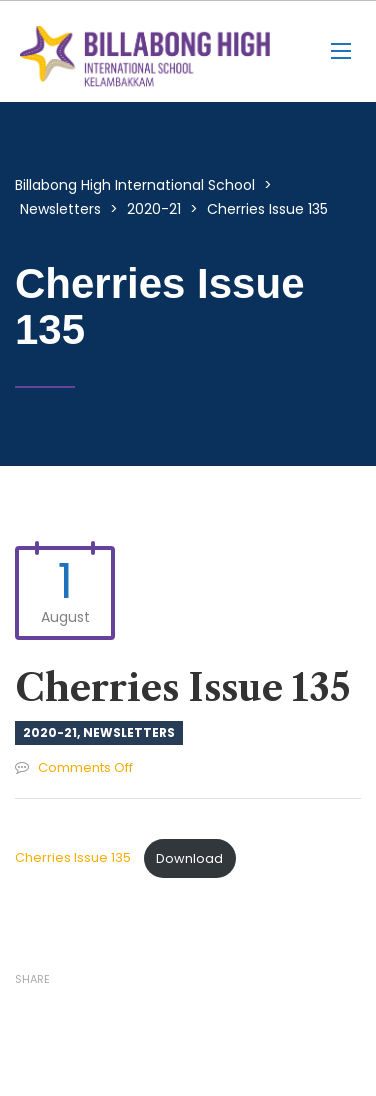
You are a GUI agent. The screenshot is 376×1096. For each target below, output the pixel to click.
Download (189, 858)
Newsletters (129, 732)
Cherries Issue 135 (74, 858)
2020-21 (50, 732)
